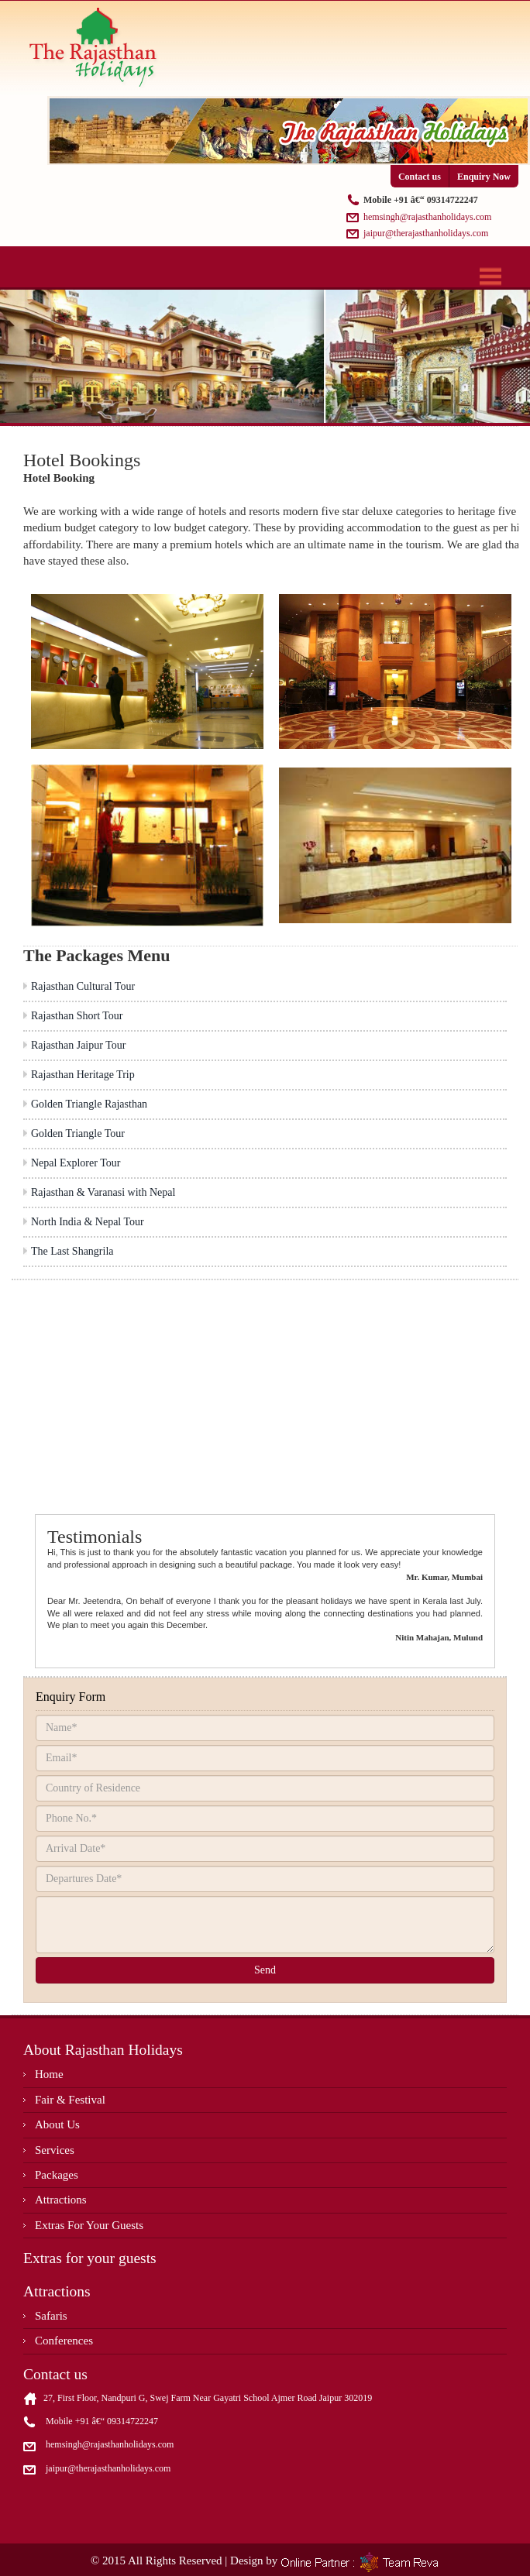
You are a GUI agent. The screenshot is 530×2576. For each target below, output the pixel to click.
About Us (57, 2124)
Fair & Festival (70, 2099)
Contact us (419, 176)
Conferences (64, 2340)
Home (49, 2074)
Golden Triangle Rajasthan (89, 1104)
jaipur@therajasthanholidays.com (425, 233)
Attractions (61, 2199)
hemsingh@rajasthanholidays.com (427, 216)
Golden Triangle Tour (78, 1133)
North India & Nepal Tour (87, 1222)
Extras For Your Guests (89, 2225)
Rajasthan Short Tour (77, 1016)
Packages (56, 2175)
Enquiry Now (484, 176)
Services (54, 2150)
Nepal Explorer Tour (75, 1163)
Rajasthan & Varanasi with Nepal (103, 1192)
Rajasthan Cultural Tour (83, 986)
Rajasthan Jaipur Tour (78, 1045)
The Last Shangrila (72, 1251)
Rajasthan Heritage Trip (83, 1074)
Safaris (51, 2316)
